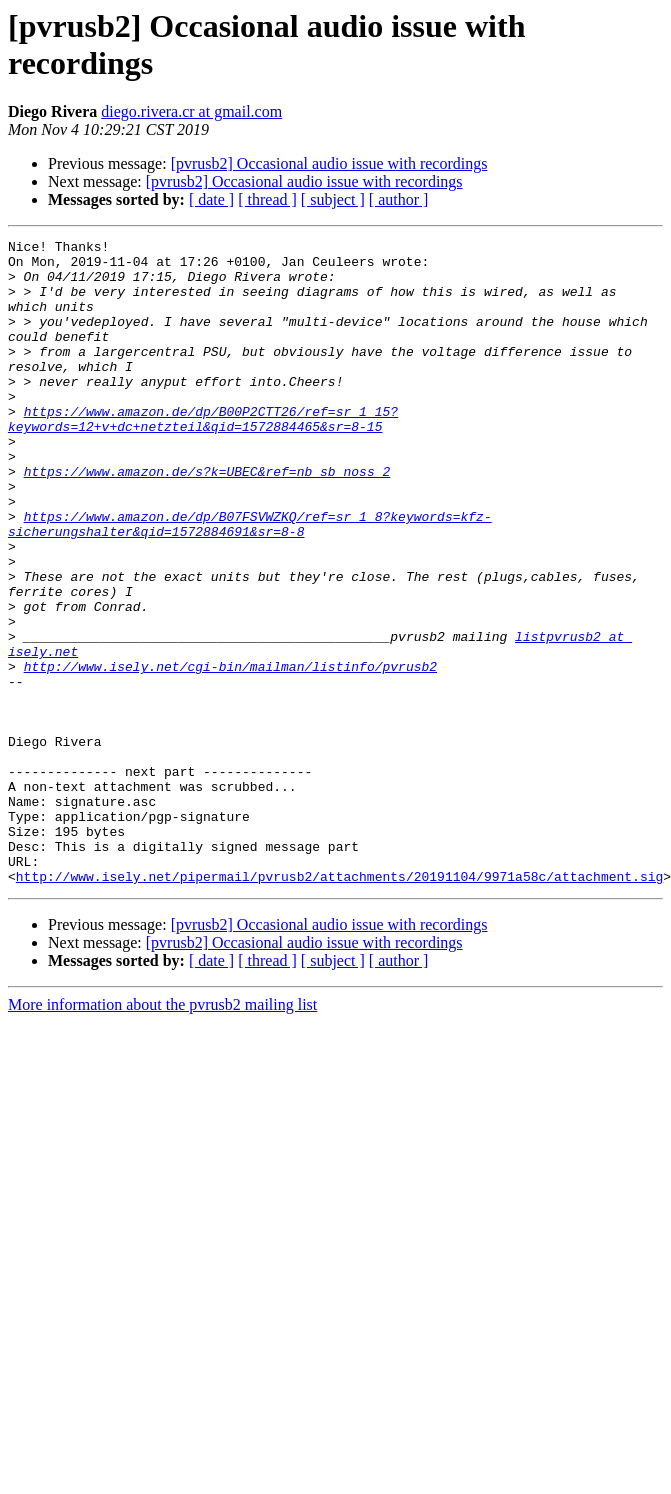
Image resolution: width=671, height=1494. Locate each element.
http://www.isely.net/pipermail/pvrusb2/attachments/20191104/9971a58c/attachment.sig (339, 1005)
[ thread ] (267, 199)
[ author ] (399, 199)
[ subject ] (333, 199)
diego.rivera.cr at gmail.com (191, 111)
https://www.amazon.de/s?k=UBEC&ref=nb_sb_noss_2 (207, 519)
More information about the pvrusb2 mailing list (162, 1133)
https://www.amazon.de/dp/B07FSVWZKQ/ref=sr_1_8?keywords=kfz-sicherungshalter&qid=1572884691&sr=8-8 (250, 582)
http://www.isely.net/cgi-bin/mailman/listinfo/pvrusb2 (230, 753)
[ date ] (211, 199)
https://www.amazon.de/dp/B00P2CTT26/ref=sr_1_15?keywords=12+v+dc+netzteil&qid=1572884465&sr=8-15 (203, 456)
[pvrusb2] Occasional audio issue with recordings (329, 163)
